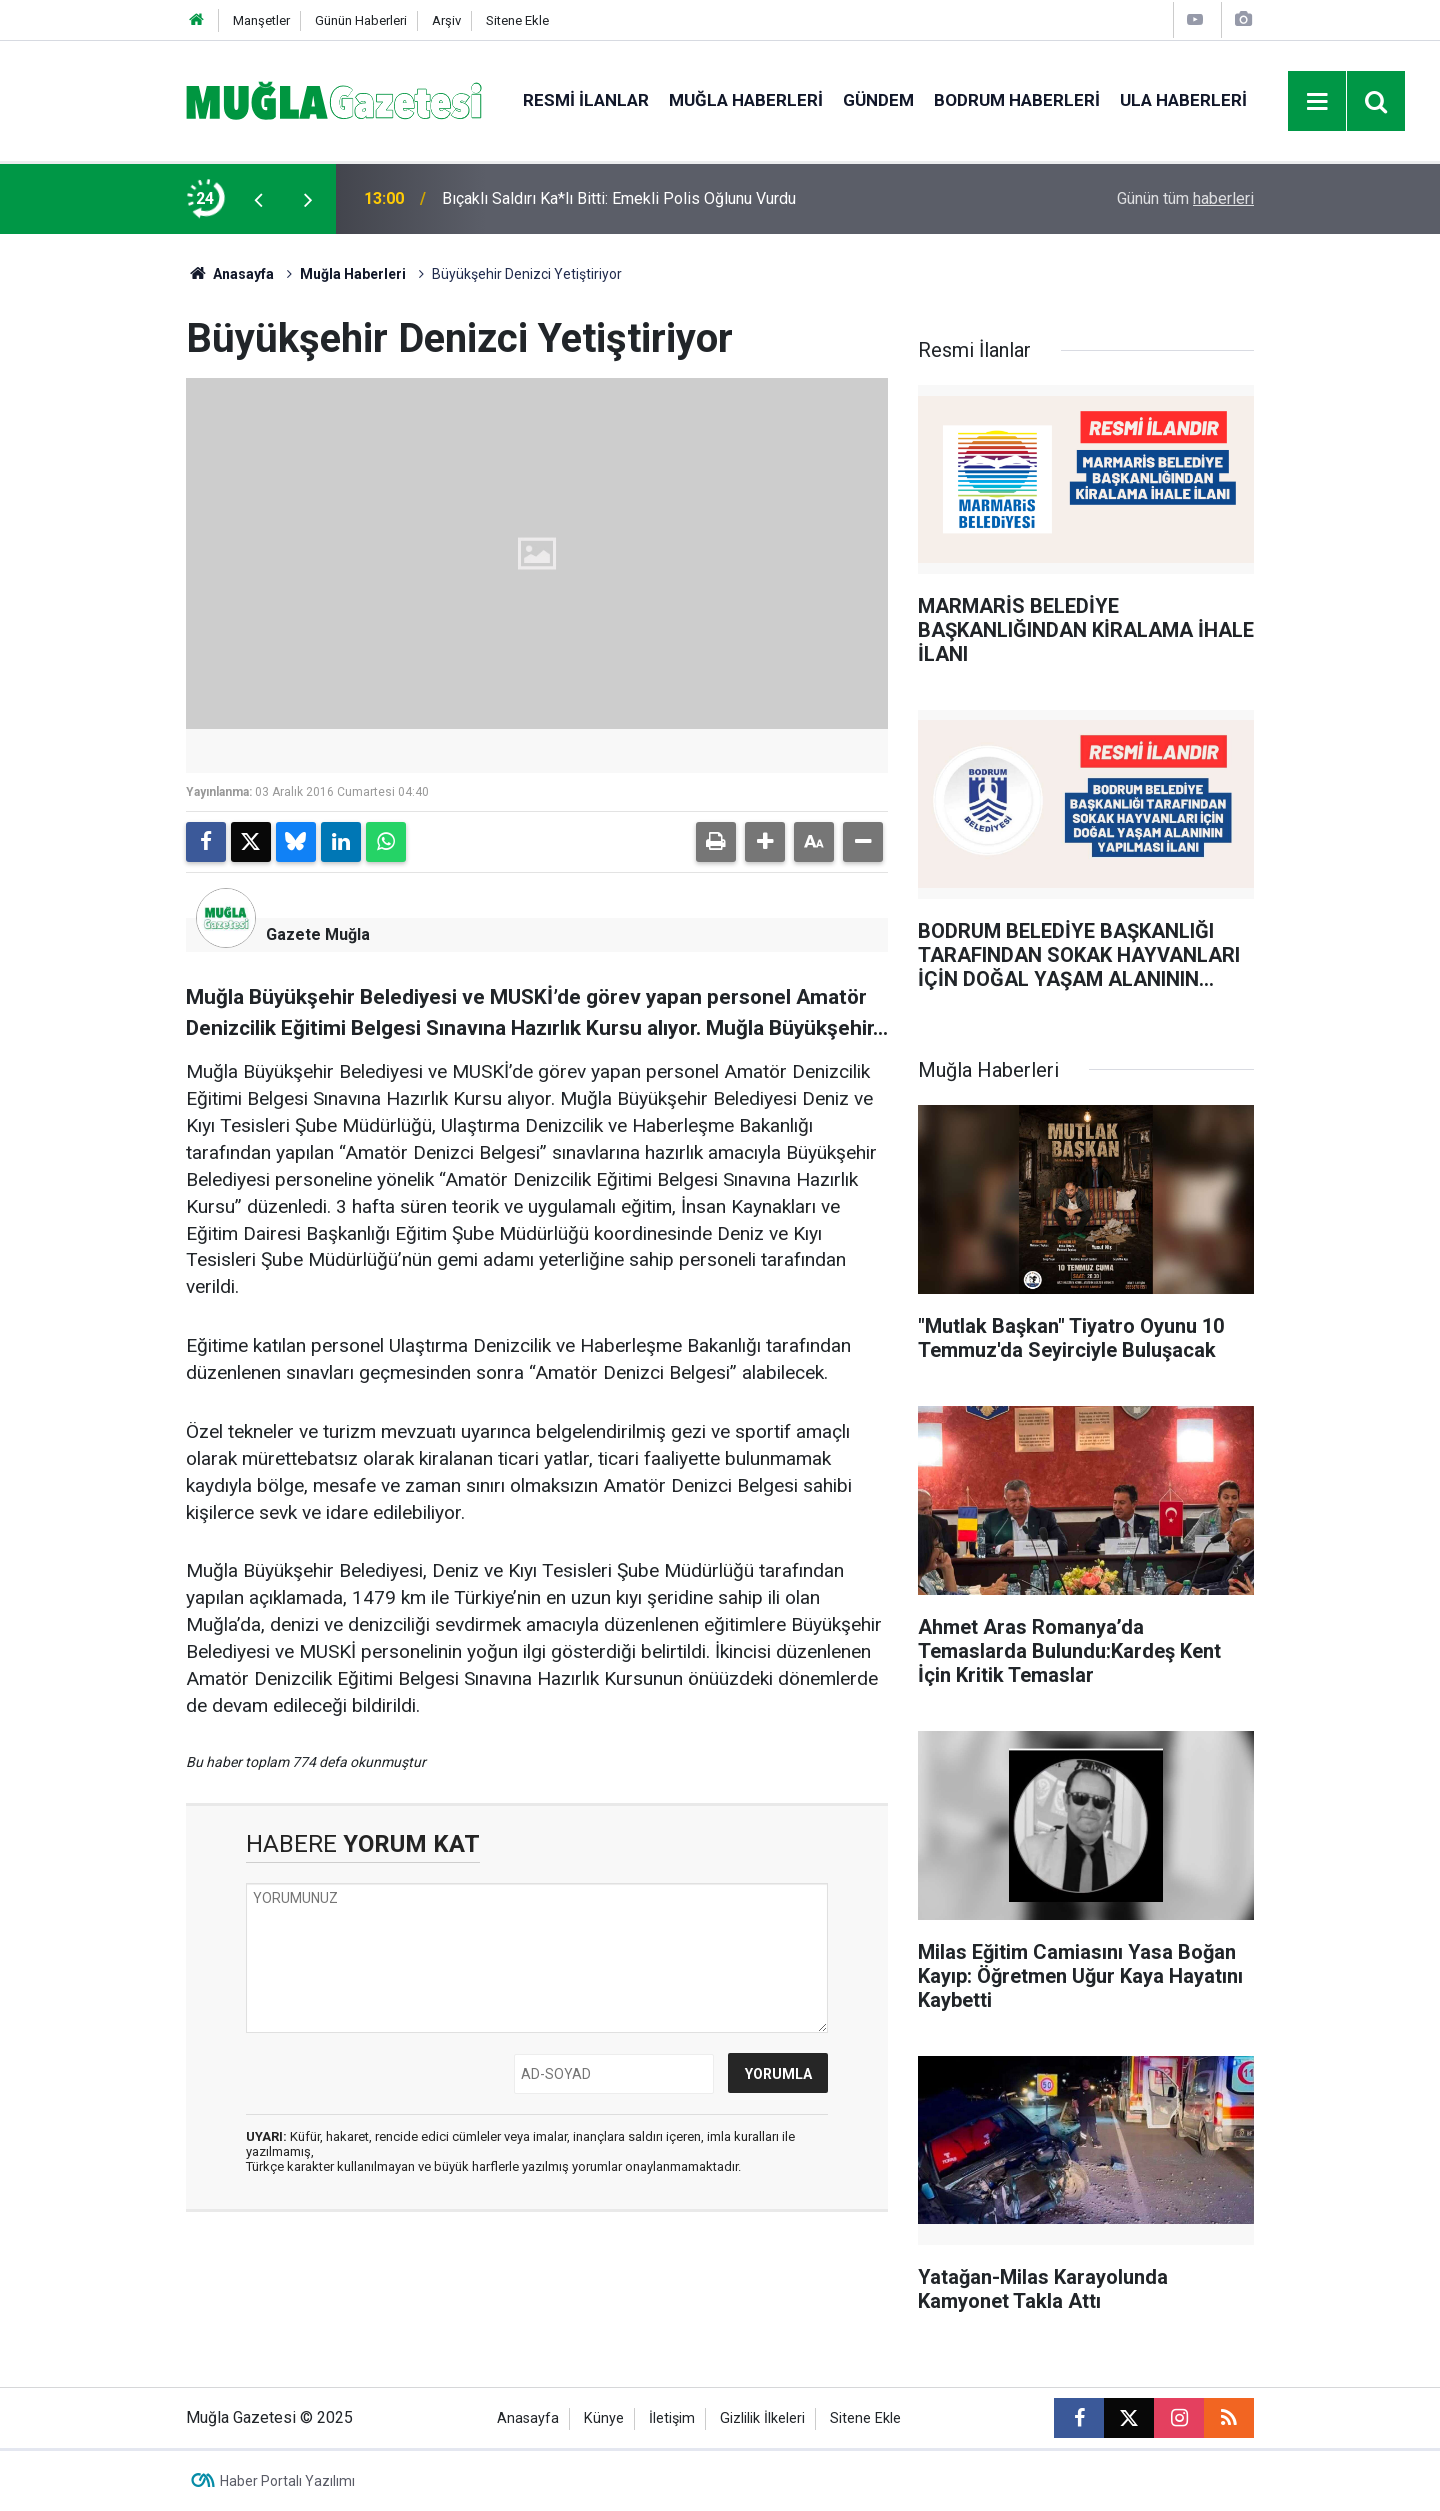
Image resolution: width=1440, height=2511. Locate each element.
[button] (765, 842)
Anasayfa (230, 274)
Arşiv (446, 20)
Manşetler (261, 20)
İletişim (672, 2418)
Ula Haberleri (1183, 100)
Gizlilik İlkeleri (762, 2418)
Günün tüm (1185, 198)
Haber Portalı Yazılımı (287, 2481)
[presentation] (258, 199)
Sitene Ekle (517, 20)
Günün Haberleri (361, 20)
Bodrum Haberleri (1017, 100)
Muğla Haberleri (746, 100)
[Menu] (1318, 102)
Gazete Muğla (318, 934)
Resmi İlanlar (586, 100)
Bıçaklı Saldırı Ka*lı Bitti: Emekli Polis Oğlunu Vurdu (619, 198)
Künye (604, 2418)
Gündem (878, 100)
